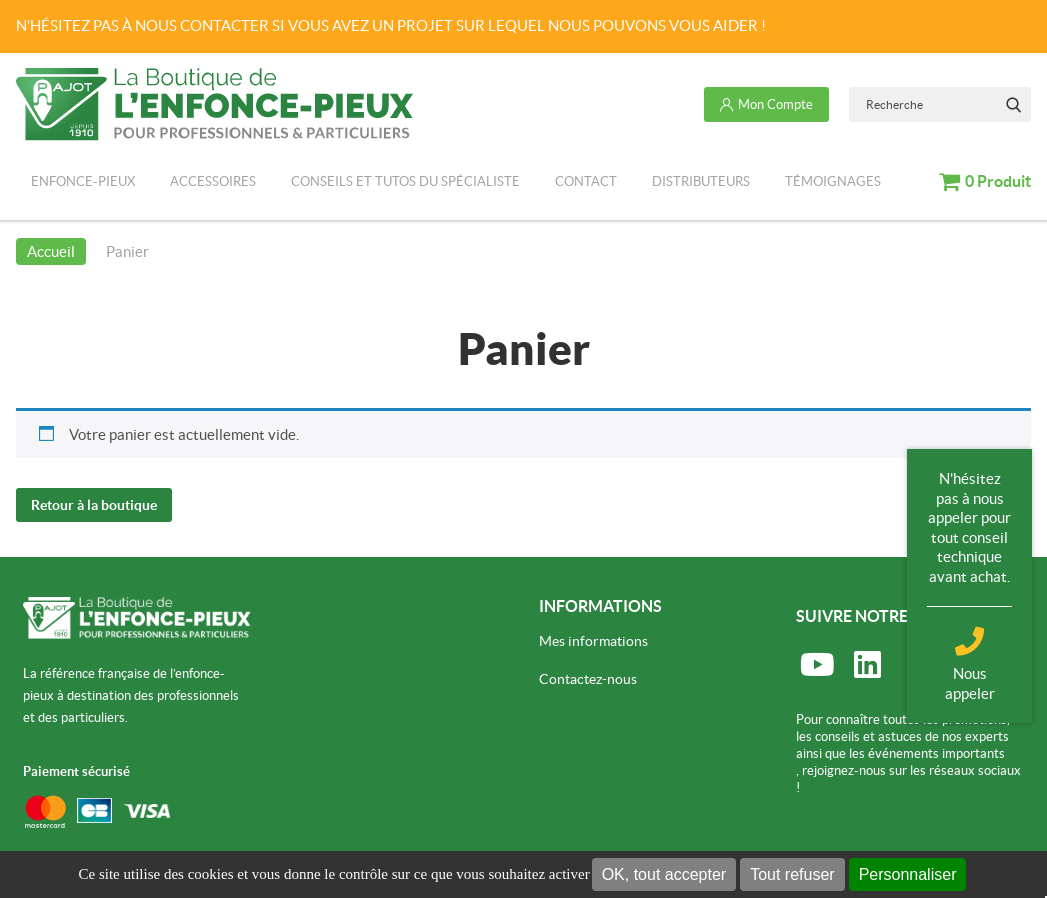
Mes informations (593, 640)
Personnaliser (908, 874)
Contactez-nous (588, 678)
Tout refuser (792, 874)
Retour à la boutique (94, 504)
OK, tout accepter (664, 874)
